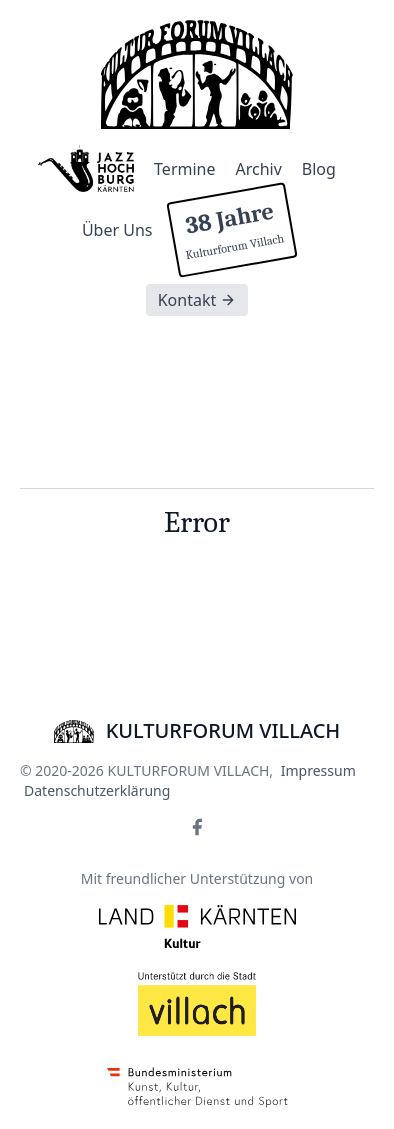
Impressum (318, 770)
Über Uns (117, 230)
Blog (319, 169)
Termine (184, 169)
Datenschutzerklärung (97, 790)
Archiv (259, 169)
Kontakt (197, 300)
